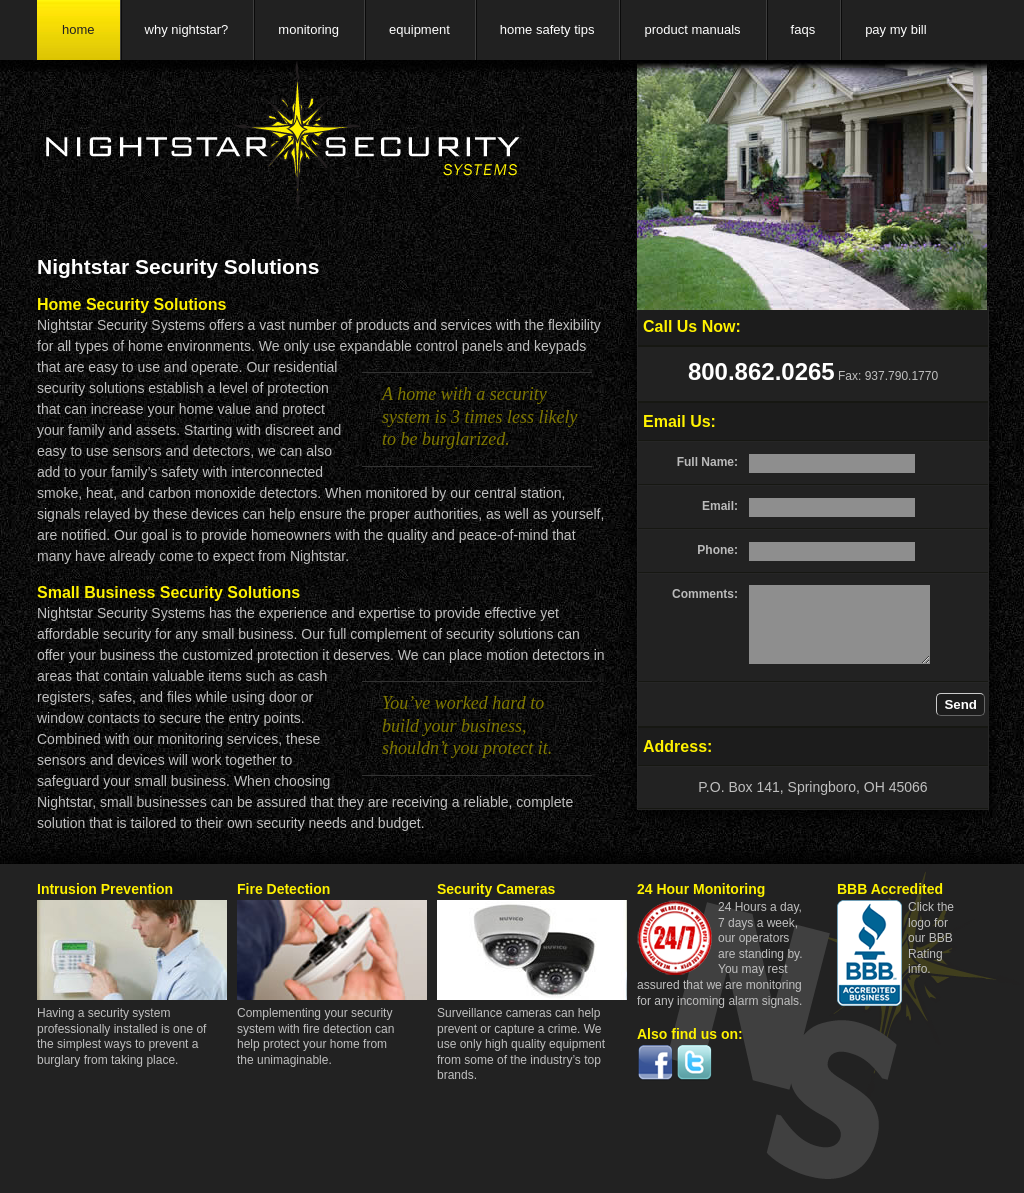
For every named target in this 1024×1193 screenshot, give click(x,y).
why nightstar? (187, 29)
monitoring (308, 29)
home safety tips (547, 29)
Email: (720, 506)
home (78, 29)
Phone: (717, 550)
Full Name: (707, 462)
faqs (803, 29)
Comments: (705, 594)
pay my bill (895, 29)
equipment (419, 29)
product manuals (692, 29)
